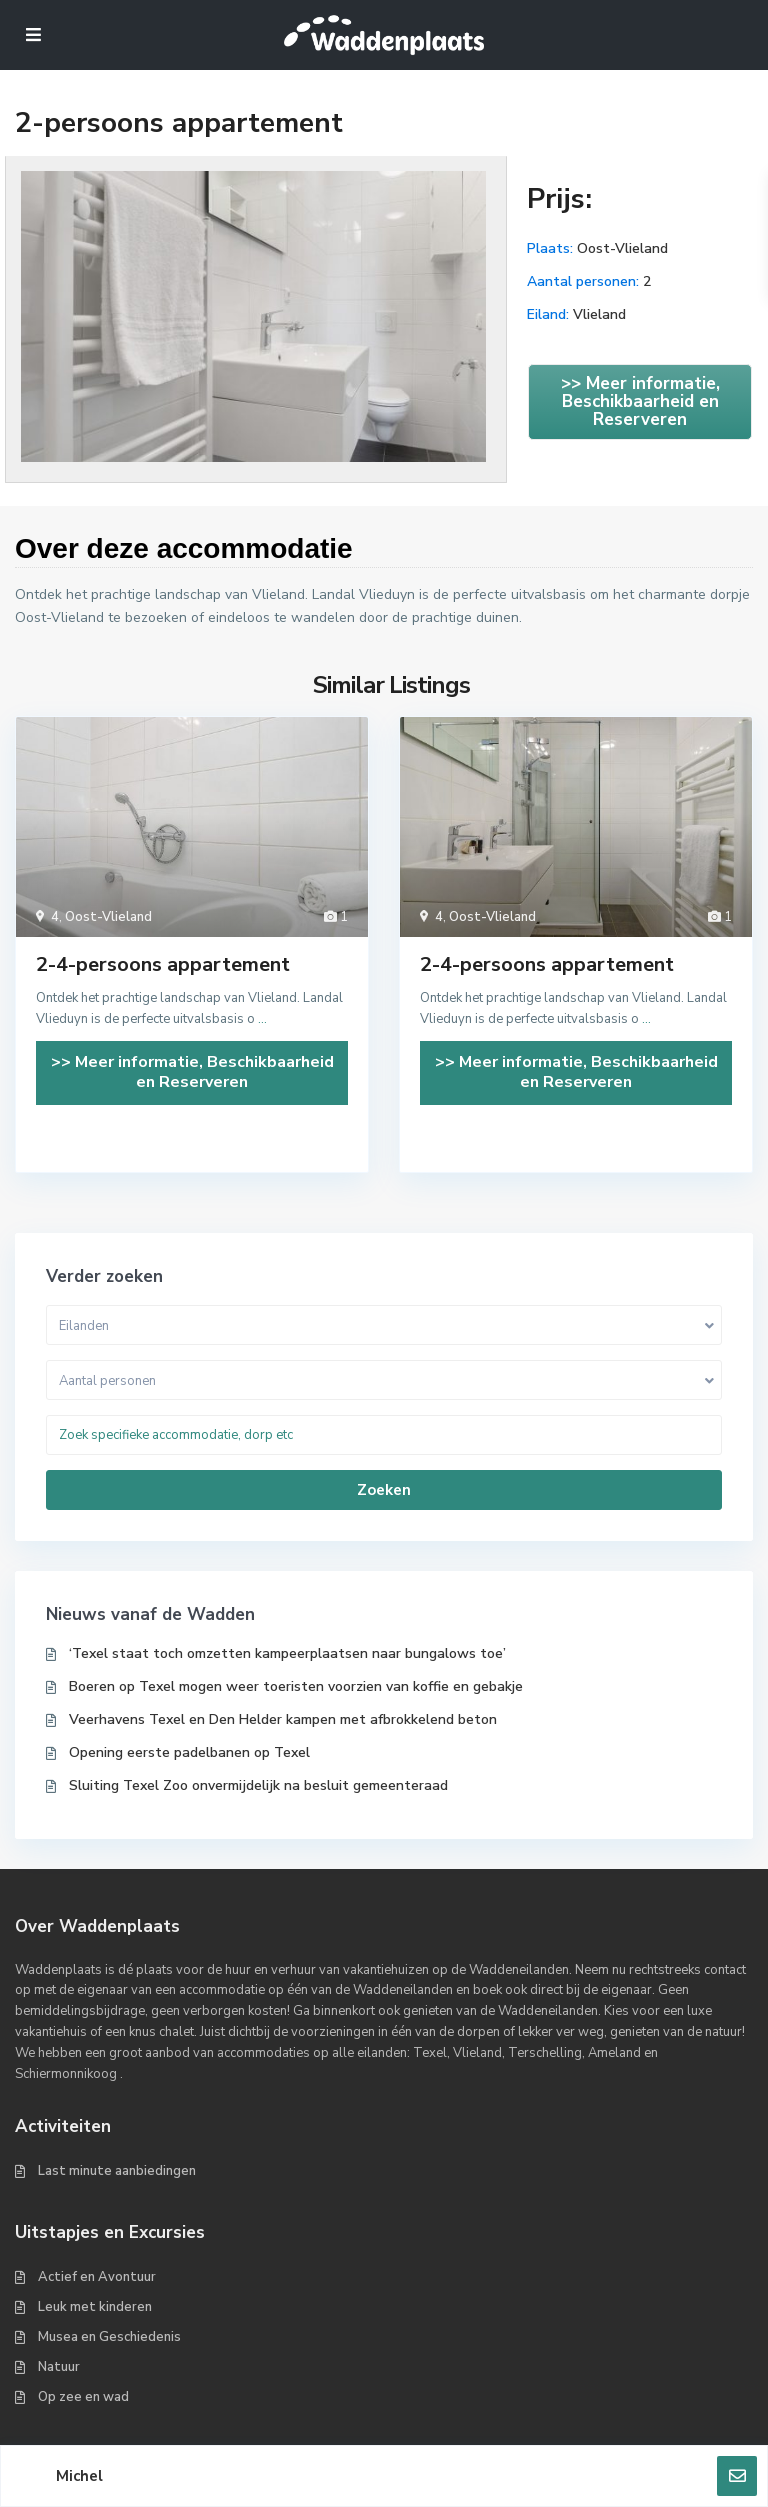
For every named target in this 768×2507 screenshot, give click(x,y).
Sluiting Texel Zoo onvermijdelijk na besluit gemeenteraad (258, 1785)
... (262, 1019)
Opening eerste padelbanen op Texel (189, 1752)
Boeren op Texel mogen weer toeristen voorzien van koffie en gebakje (296, 1686)
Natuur (59, 2367)
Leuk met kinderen (95, 2307)
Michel (79, 2476)
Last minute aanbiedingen (117, 2171)
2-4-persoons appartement (163, 964)
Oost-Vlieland (622, 248)
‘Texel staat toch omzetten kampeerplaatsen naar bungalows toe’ (287, 1653)
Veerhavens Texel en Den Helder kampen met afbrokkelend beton (283, 1719)
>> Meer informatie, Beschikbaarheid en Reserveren (640, 401)
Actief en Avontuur (97, 2277)
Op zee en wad (83, 2397)
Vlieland (599, 314)
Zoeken (384, 1490)
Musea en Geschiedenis (109, 2337)
